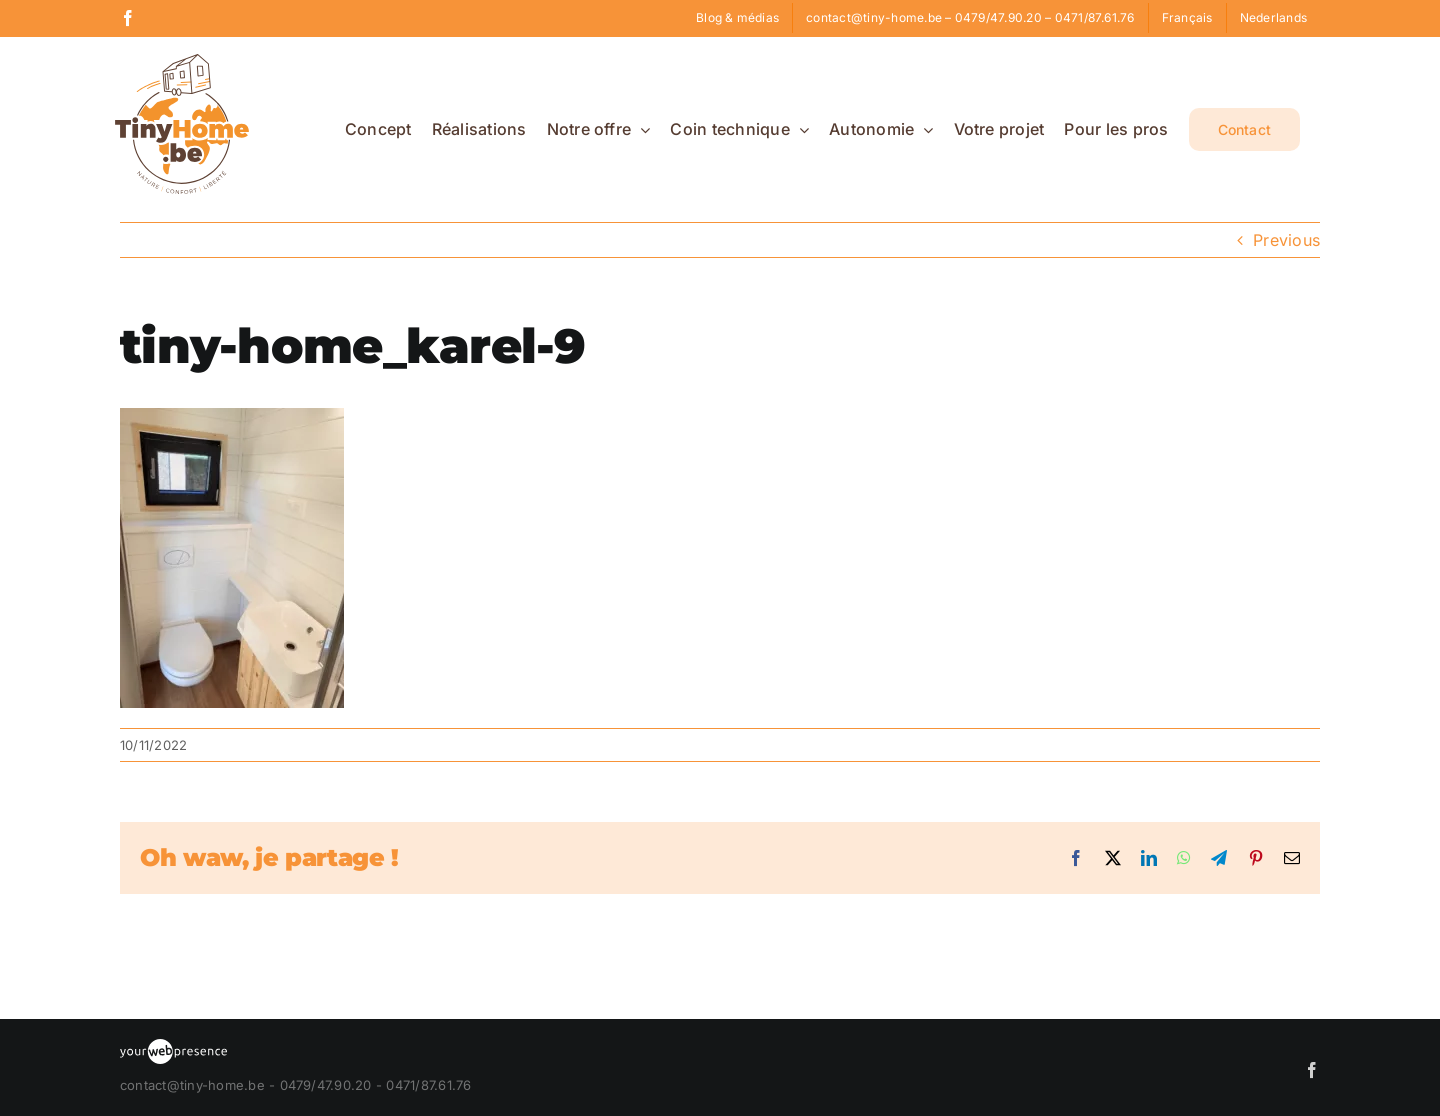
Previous (1286, 240)
